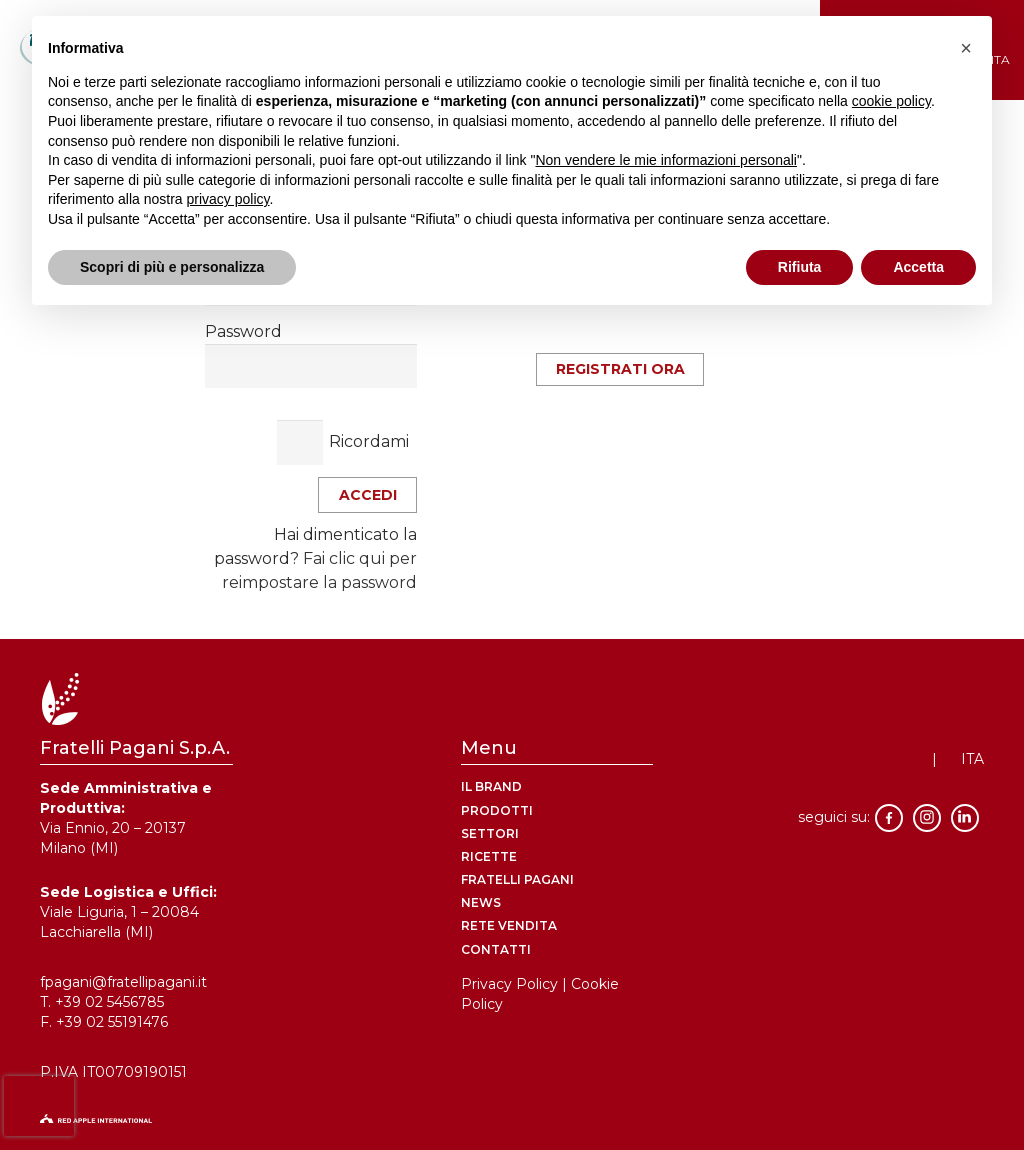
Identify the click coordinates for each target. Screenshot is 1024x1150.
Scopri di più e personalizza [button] (172, 267)
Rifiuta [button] (800, 267)
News (481, 902)
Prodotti (497, 810)
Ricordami (369, 441)
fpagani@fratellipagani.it (123, 982)
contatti (496, 949)
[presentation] (39, 1106)
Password (243, 331)
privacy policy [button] (228, 199)
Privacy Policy (509, 984)
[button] (966, 48)
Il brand (491, 786)
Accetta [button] (918, 267)
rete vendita (509, 925)
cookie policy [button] (891, 101)
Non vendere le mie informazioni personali (665, 160)
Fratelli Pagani (517, 879)
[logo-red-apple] (512, 1124)
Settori (490, 833)
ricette (489, 856)
